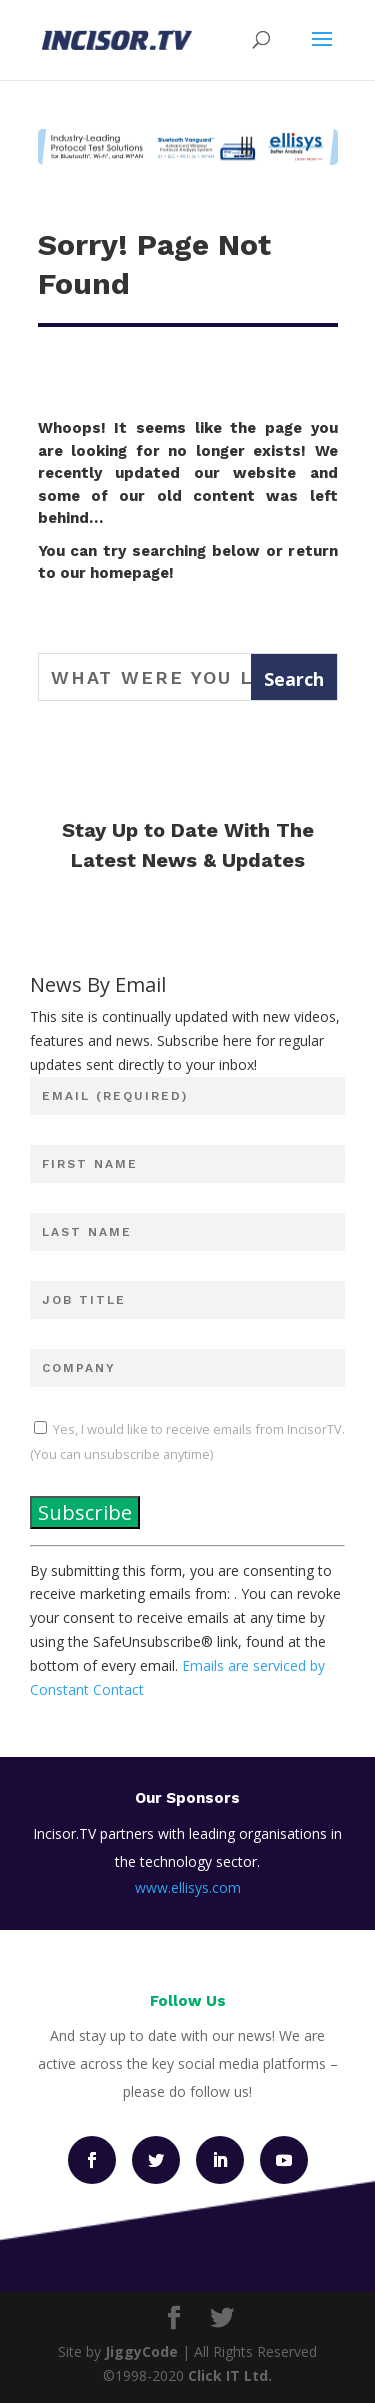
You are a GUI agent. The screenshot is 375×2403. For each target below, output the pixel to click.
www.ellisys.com (188, 1887)
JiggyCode (141, 2351)
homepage (129, 573)
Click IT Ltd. (230, 2375)
